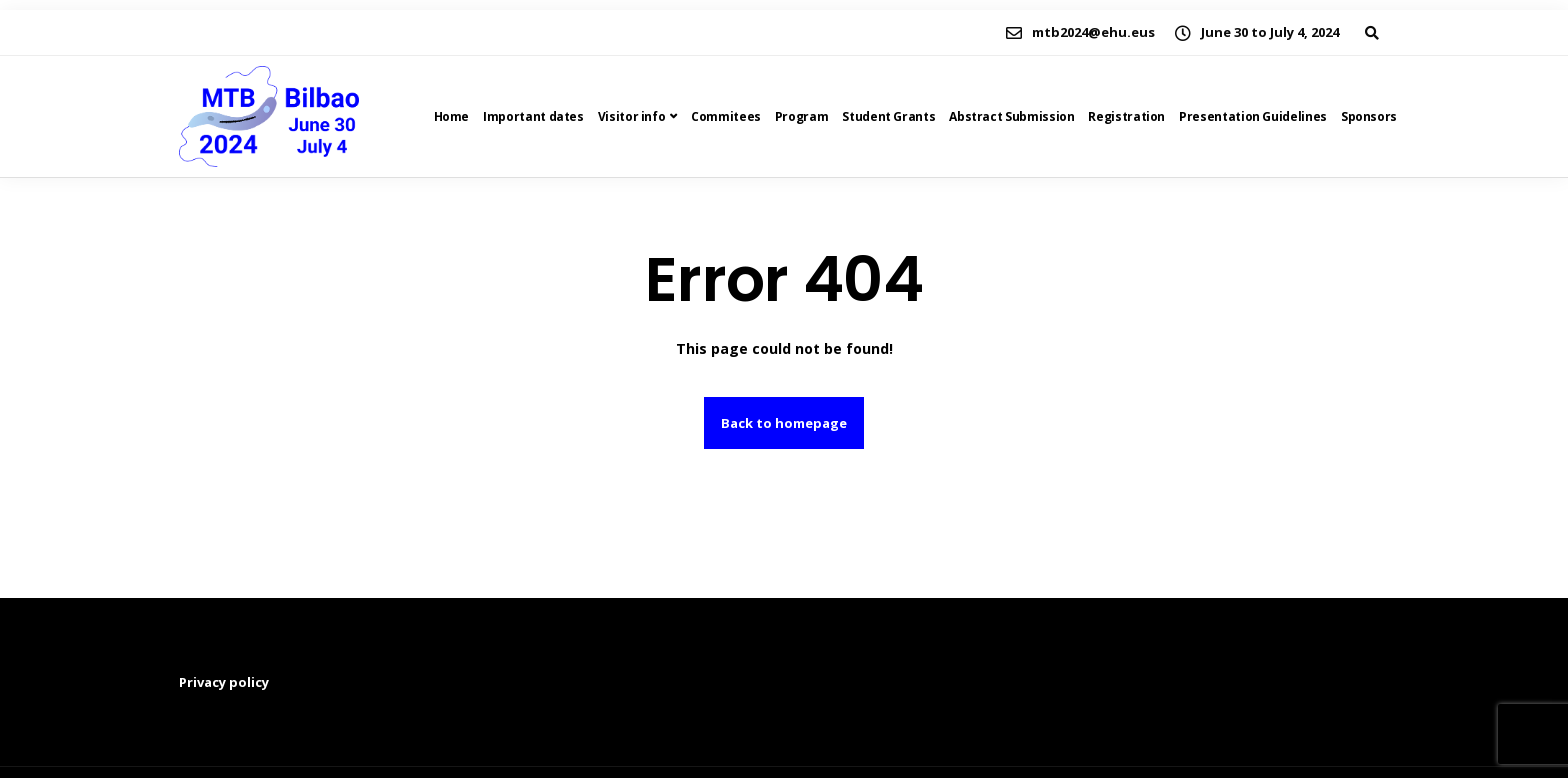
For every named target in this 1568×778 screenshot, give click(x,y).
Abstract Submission (1011, 116)
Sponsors (1369, 116)
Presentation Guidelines (1253, 116)
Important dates (533, 116)
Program (801, 116)
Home (452, 116)
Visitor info (632, 116)
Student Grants (888, 116)
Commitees (726, 116)
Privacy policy (224, 682)
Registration (1126, 116)
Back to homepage (784, 423)
